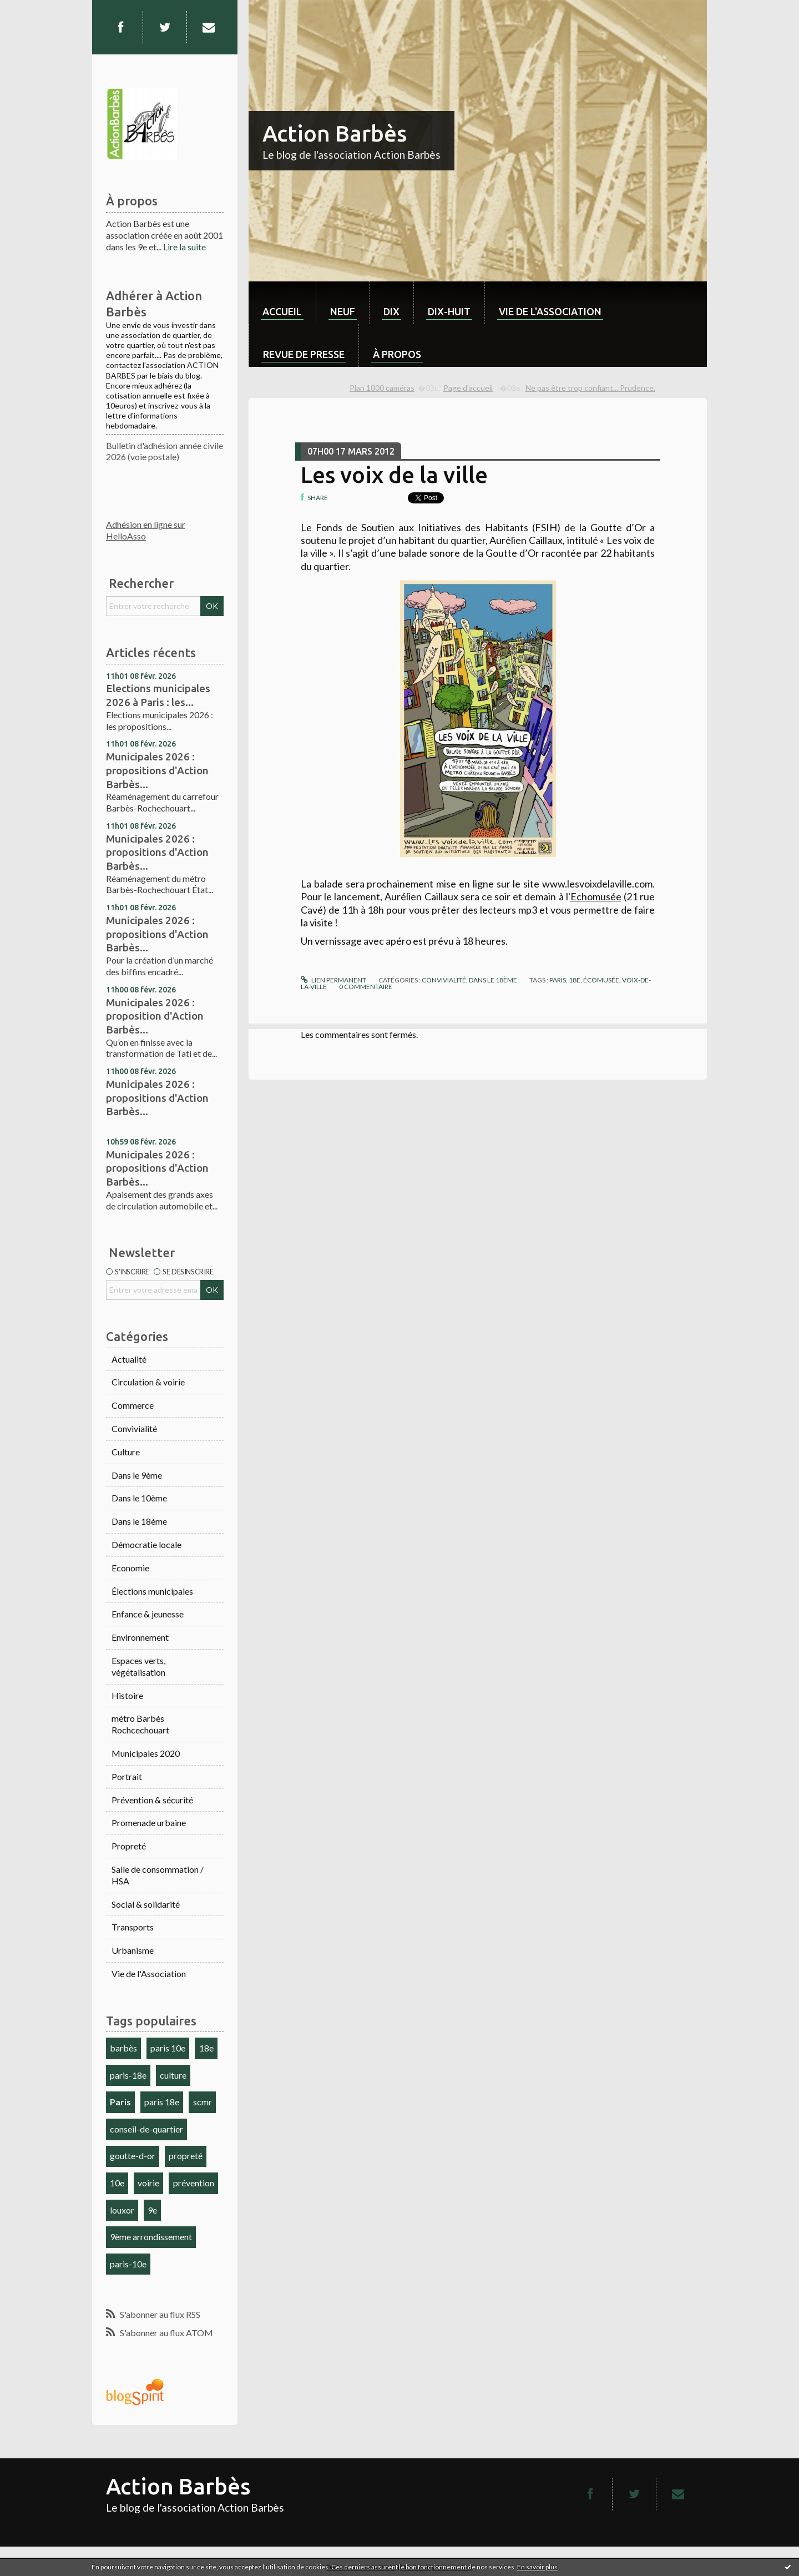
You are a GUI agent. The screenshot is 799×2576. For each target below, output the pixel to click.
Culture (126, 1451)
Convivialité (134, 1428)
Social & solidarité (146, 1904)
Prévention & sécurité (152, 1799)
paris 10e (167, 2048)
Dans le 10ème (139, 1498)
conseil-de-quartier (146, 2129)
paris (557, 980)
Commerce (133, 1405)
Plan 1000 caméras (382, 387)
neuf (342, 311)
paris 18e (161, 2101)
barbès (123, 2048)
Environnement (140, 1637)
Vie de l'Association (149, 1973)
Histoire (127, 1695)
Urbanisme (133, 1950)
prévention (193, 2182)
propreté (186, 2155)
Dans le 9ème (137, 1475)
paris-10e (128, 2264)
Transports (133, 1927)
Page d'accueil (468, 387)
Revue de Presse (304, 354)
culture (173, 2075)
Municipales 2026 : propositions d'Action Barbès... (157, 770)
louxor (122, 2210)
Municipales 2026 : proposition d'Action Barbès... (155, 1016)
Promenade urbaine (149, 1822)
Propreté (129, 1846)
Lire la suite (184, 246)
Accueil (282, 311)
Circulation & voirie (148, 1382)
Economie (130, 1567)
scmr (202, 2101)
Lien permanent (333, 980)
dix (391, 311)
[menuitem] (282, 302)
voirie (148, 2182)
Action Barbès (334, 133)
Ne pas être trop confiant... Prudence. (590, 387)
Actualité (129, 1359)
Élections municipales (152, 1591)
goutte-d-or (132, 2155)
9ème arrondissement (151, 2236)
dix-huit (449, 311)
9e (152, 2210)
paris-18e (128, 2075)
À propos (397, 354)
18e (206, 2048)
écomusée (601, 980)
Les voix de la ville (394, 474)
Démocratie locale (146, 1544)
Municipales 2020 (146, 1753)
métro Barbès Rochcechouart (140, 1724)
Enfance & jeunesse (148, 1614)
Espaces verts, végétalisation (138, 1666)
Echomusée (595, 896)
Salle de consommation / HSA (158, 1875)
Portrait (127, 1776)
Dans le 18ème (139, 1521)
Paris (120, 2101)
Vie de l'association (550, 311)
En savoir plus (537, 2567)
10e (117, 2182)
